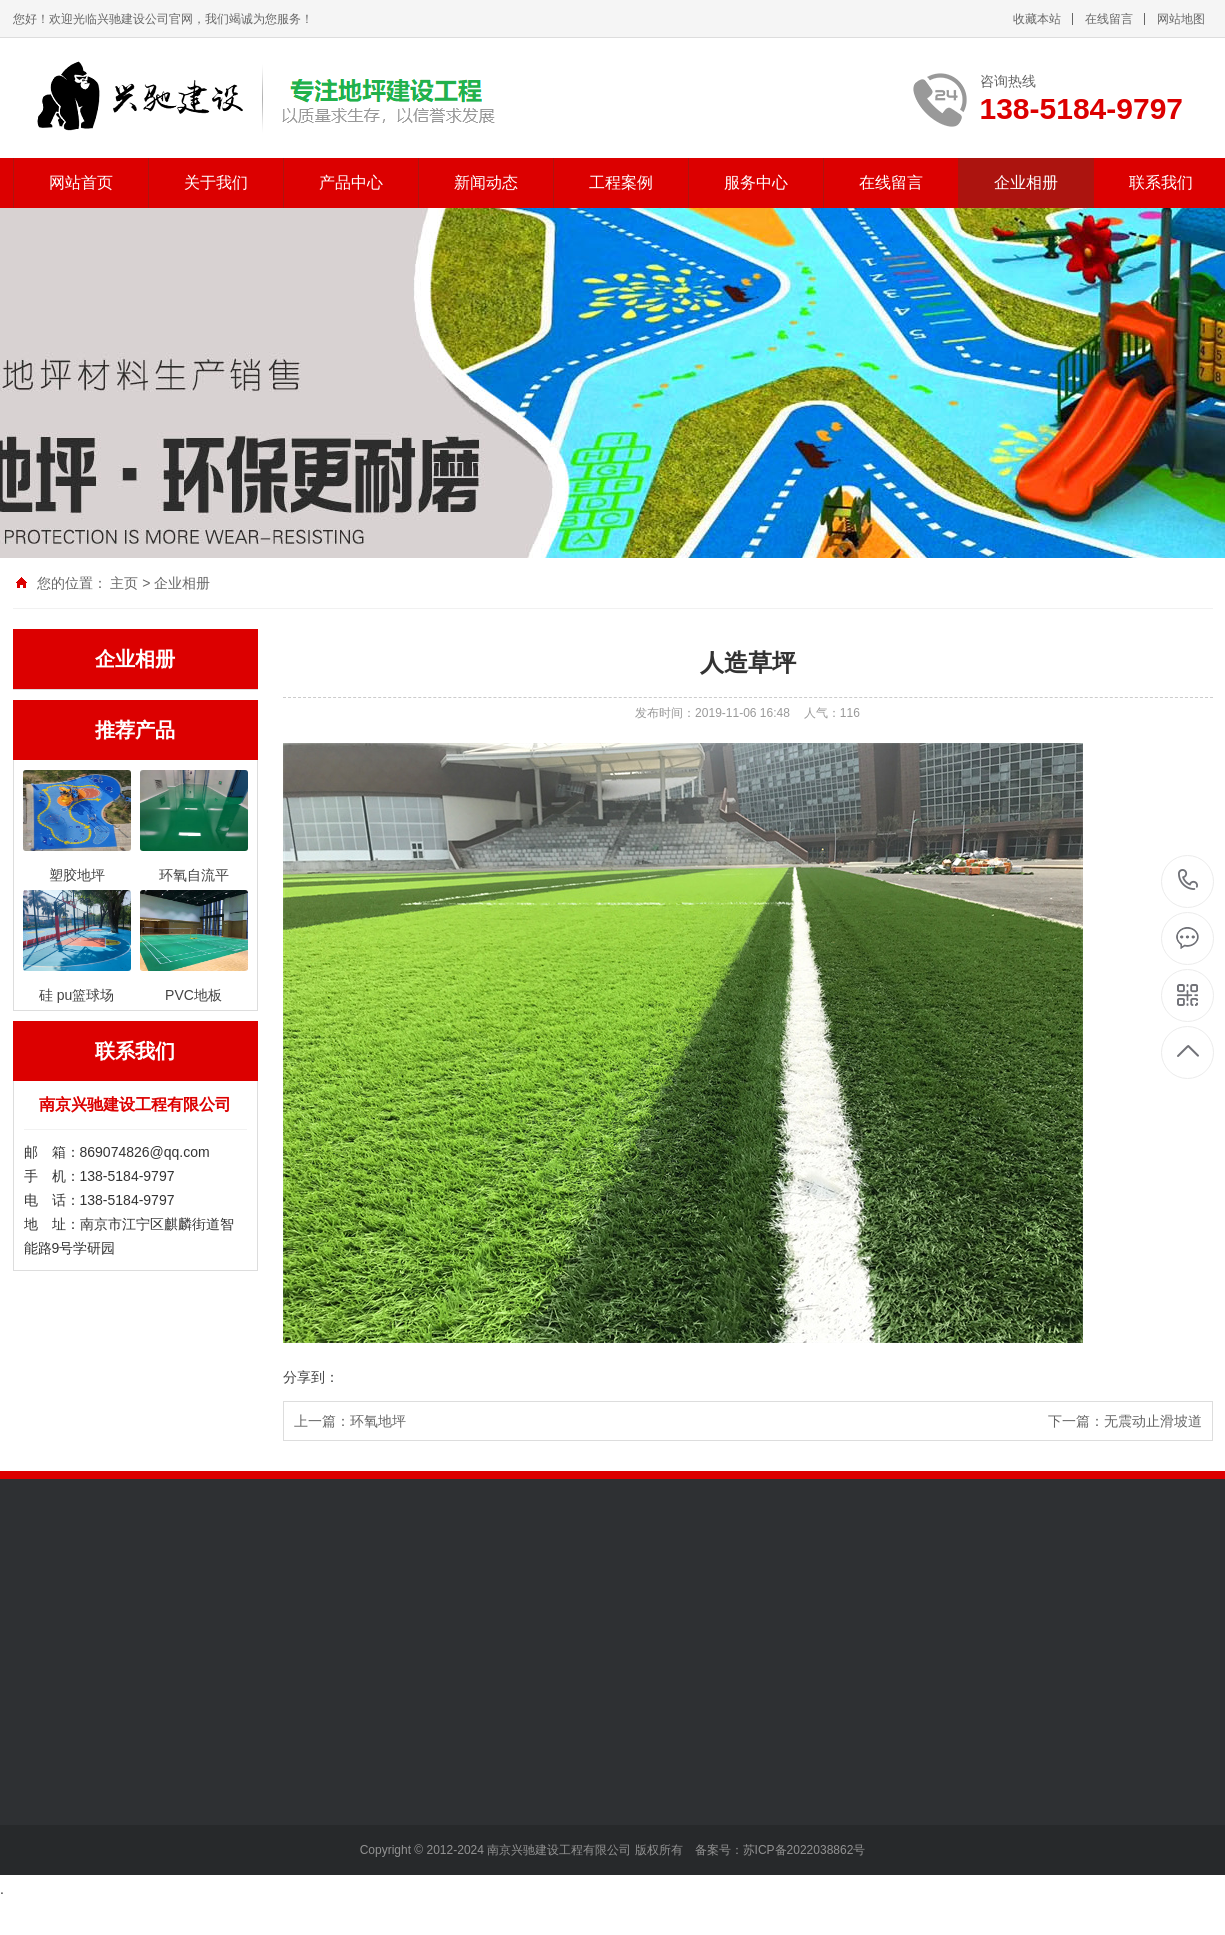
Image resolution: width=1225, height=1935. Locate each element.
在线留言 (1109, 19)
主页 (124, 583)
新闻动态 (486, 182)
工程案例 (621, 182)
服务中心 (756, 182)
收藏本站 (1037, 19)
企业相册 (1026, 182)
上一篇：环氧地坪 (350, 1421)
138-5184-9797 (1188, 881)
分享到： (311, 1377)
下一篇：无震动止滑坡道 (1125, 1421)
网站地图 (1181, 19)
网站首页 (81, 182)
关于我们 (216, 182)
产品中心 (351, 182)
